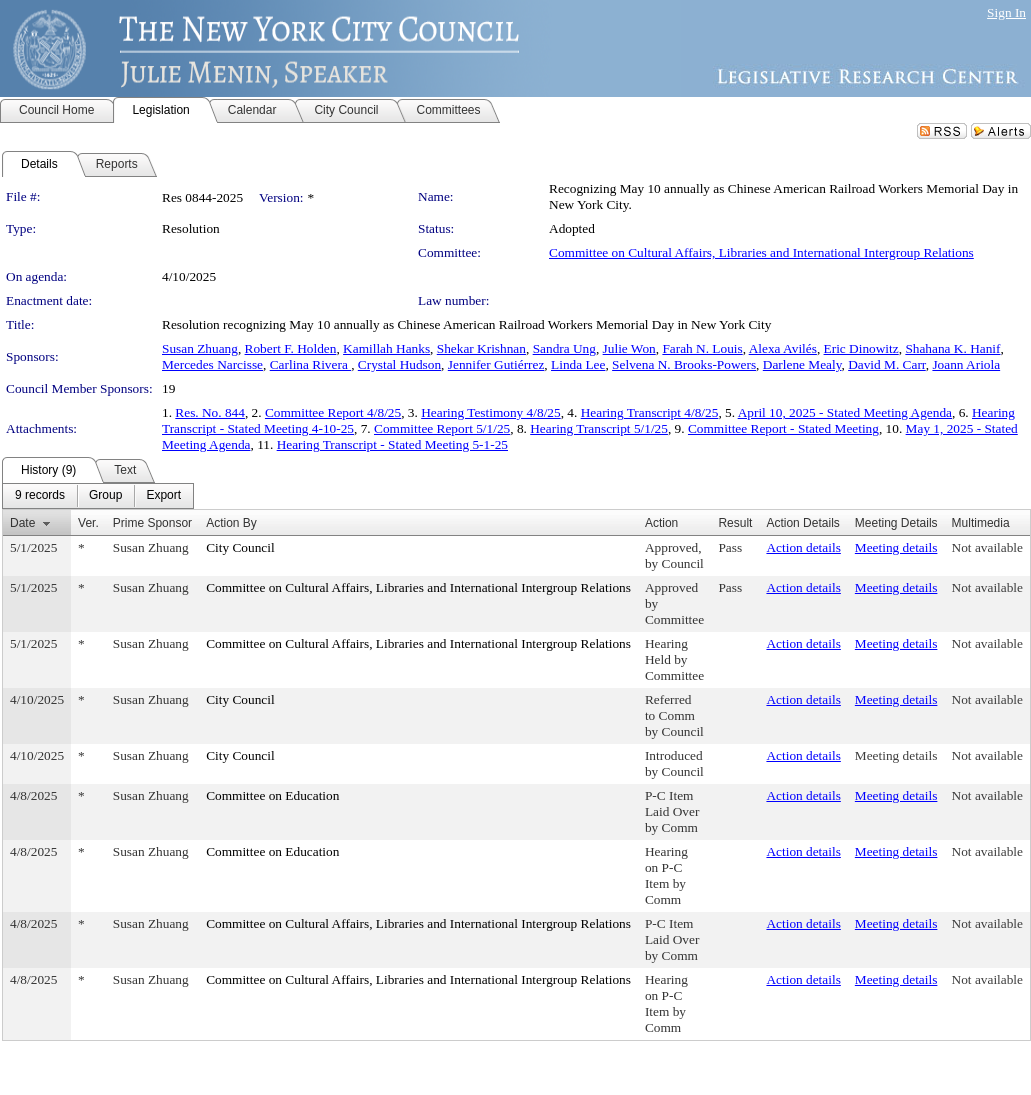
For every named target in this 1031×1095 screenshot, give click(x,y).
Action (661, 523)
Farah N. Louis (702, 348)
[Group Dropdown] (105, 496)
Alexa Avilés (783, 348)
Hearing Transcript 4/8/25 (650, 412)
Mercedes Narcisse (212, 364)
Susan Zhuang (200, 348)
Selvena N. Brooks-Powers (684, 364)
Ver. (88, 523)
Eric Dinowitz (861, 348)
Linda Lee (578, 364)
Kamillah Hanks (386, 348)
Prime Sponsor (152, 523)
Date (22, 523)
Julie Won (629, 348)
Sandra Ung (564, 348)
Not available (987, 547)
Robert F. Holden (291, 348)
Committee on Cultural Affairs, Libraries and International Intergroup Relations (761, 252)
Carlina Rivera (310, 364)
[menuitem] (40, 496)
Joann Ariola (966, 364)
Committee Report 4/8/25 (333, 412)
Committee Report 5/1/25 (442, 428)
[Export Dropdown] (163, 496)
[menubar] (98, 496)
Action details (803, 547)
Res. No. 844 (210, 412)
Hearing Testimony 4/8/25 (491, 412)
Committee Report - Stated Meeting (783, 428)
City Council (240, 547)
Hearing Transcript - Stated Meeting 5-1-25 (392, 444)
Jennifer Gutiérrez (496, 364)
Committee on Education (272, 795)
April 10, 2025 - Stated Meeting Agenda (845, 412)
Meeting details (896, 547)
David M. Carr (887, 364)
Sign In (1006, 12)
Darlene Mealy (802, 364)
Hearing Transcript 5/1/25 (599, 428)
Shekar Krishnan (481, 348)
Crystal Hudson (399, 364)
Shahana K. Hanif (952, 348)
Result (735, 523)
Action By (231, 523)
